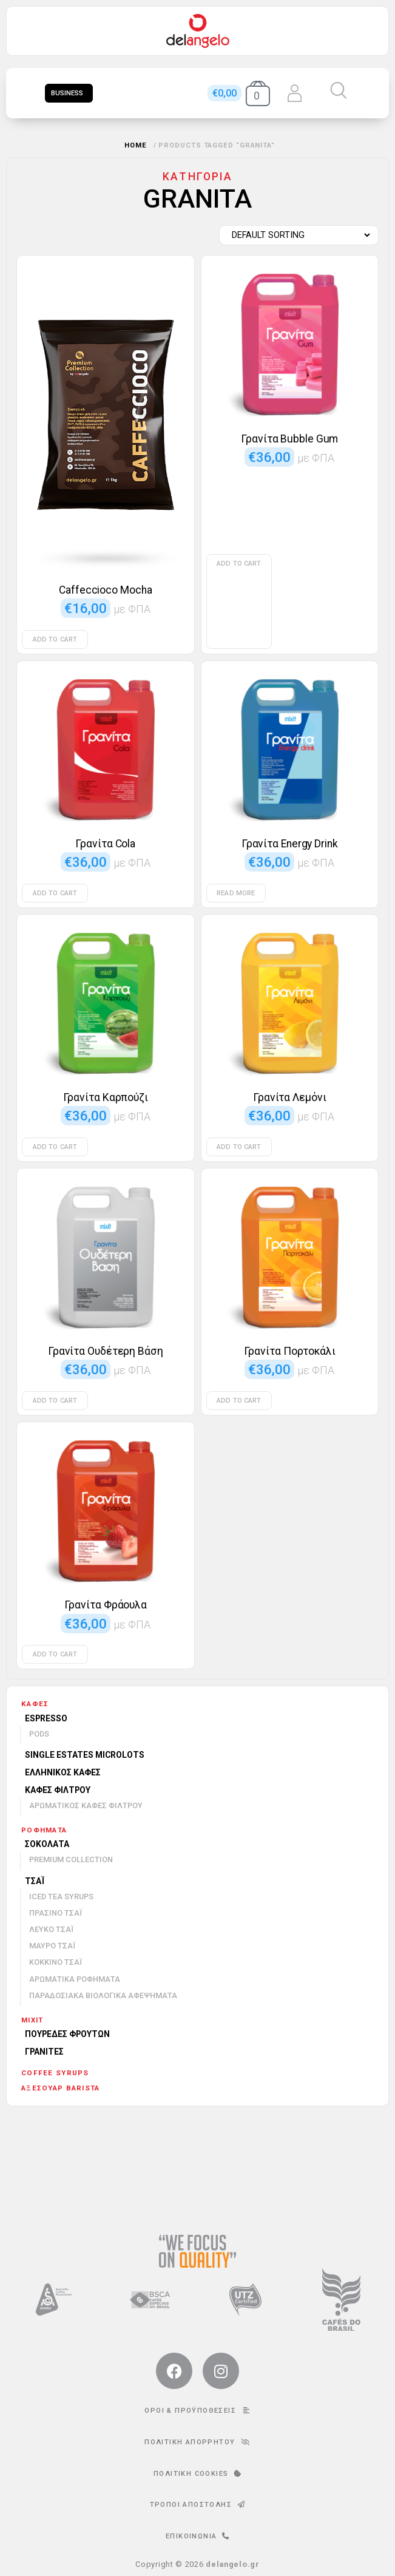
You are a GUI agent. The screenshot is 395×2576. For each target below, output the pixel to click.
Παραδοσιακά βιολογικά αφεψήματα (103, 1995)
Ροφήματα (44, 1830)
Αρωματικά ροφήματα (74, 1979)
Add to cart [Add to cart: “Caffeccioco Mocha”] (55, 639)
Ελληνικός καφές (63, 1772)
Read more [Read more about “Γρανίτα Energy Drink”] (236, 893)
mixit (32, 2020)
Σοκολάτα (47, 1844)
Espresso (46, 1718)
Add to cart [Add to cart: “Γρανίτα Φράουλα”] (55, 1654)
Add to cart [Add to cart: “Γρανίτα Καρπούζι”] (55, 1147)
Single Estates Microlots (84, 1755)
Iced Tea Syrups (61, 1896)
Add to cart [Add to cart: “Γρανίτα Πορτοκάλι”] (239, 1401)
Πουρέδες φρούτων (67, 2034)
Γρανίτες (44, 2051)
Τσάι (34, 1881)
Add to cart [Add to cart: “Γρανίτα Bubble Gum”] (239, 564)
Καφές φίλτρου (57, 1790)
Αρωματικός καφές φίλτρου (86, 1805)
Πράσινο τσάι (55, 1912)
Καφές (35, 1704)
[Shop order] (296, 235)
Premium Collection (71, 1859)
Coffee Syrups (55, 2073)
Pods (39, 1733)
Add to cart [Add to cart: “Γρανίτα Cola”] (55, 893)
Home (135, 145)
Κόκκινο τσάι (55, 1962)
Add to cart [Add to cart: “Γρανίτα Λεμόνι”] (239, 1147)
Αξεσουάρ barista (60, 2088)
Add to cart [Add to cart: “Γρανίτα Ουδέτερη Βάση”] (55, 1401)
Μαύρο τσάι (52, 1945)
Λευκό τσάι (51, 1929)
